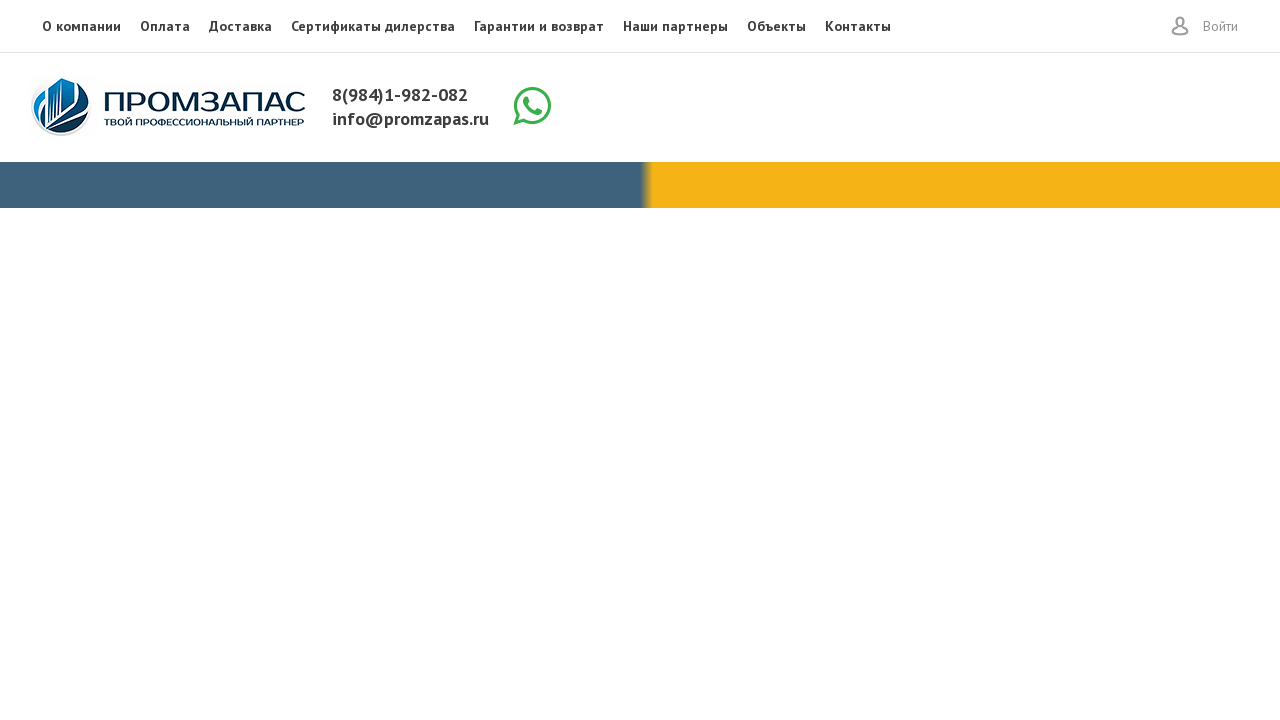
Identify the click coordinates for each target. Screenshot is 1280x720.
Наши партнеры (675, 26)
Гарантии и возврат (539, 26)
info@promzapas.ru (410, 118)
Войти (1220, 26)
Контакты (858, 26)
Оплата (165, 26)
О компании (81, 26)
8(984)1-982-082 (400, 94)
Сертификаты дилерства (373, 26)
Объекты (776, 26)
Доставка (240, 26)
